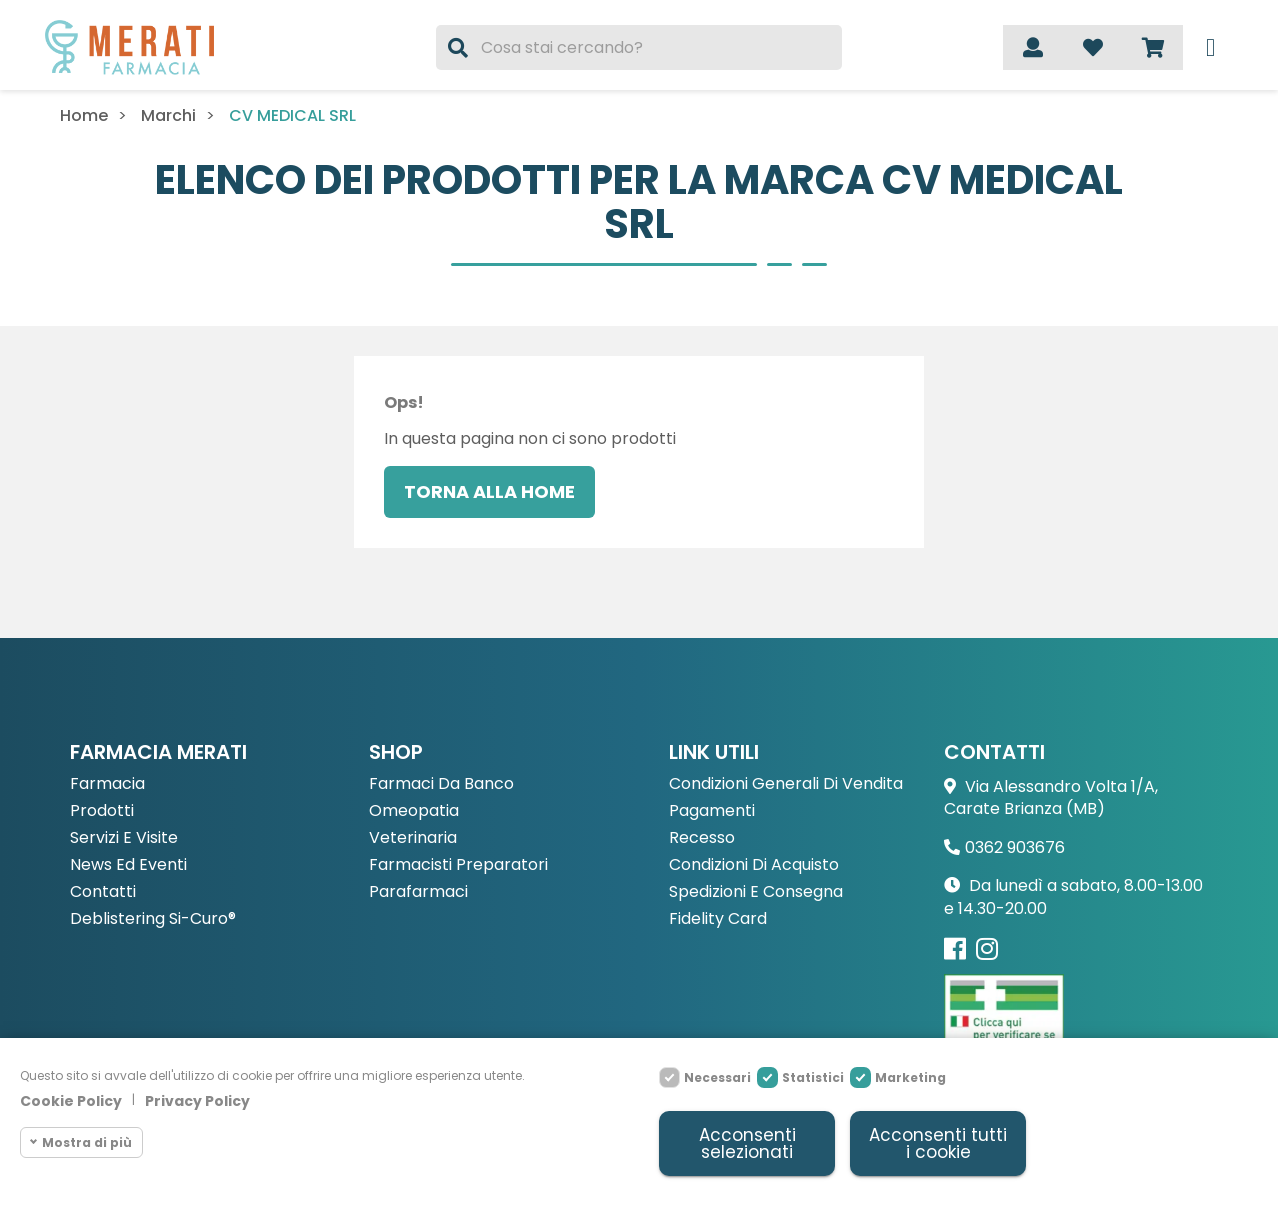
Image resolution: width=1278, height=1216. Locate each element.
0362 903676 (1015, 847)
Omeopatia (414, 811)
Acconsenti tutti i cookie (938, 1143)
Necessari (717, 1077)
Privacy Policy (197, 1101)
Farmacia (107, 784)
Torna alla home (489, 491)
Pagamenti (712, 811)
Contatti (103, 892)
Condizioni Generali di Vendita (786, 784)
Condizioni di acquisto (754, 865)
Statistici (813, 1077)
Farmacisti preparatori (458, 865)
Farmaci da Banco (441, 784)
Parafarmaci (418, 892)
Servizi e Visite (124, 838)
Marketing (910, 1077)
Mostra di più (87, 1141)
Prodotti (102, 811)
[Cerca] (639, 47)
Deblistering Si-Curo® (153, 919)
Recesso (702, 838)
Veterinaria (413, 838)
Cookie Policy (71, 1101)
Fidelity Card (718, 919)
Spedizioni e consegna (756, 892)
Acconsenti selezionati (747, 1143)
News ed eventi (128, 865)
